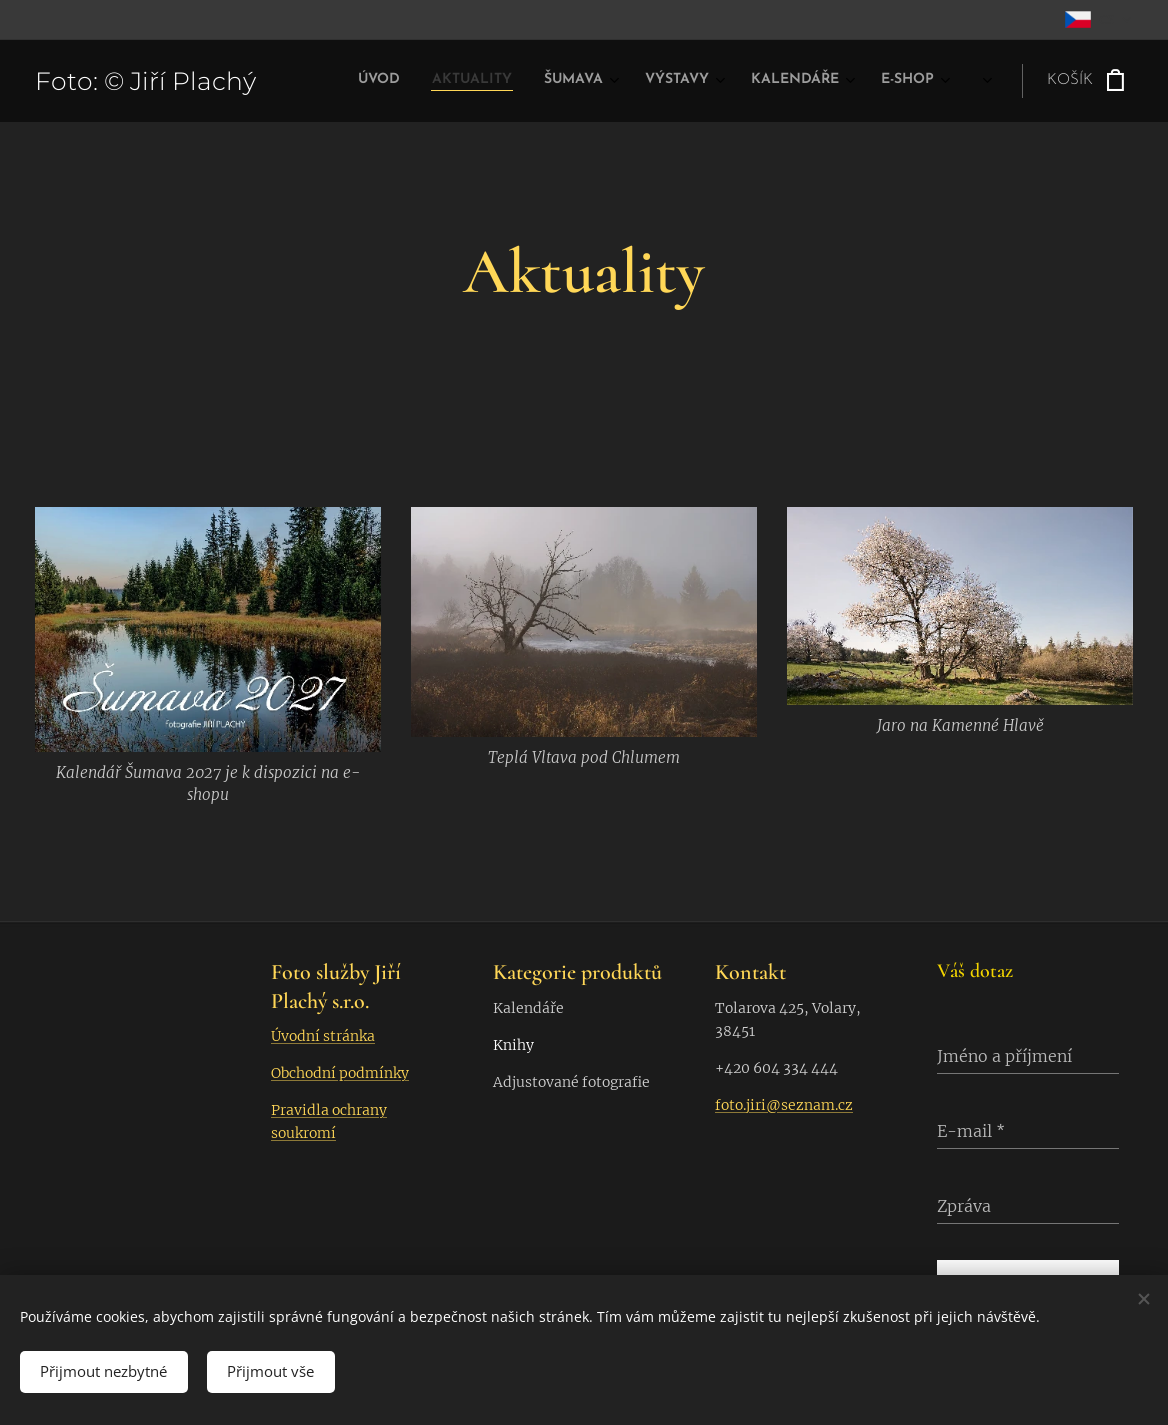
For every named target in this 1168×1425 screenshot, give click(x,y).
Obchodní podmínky (340, 1073)
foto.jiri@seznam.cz (784, 1105)
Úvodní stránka (323, 1036)
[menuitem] (695, 81)
